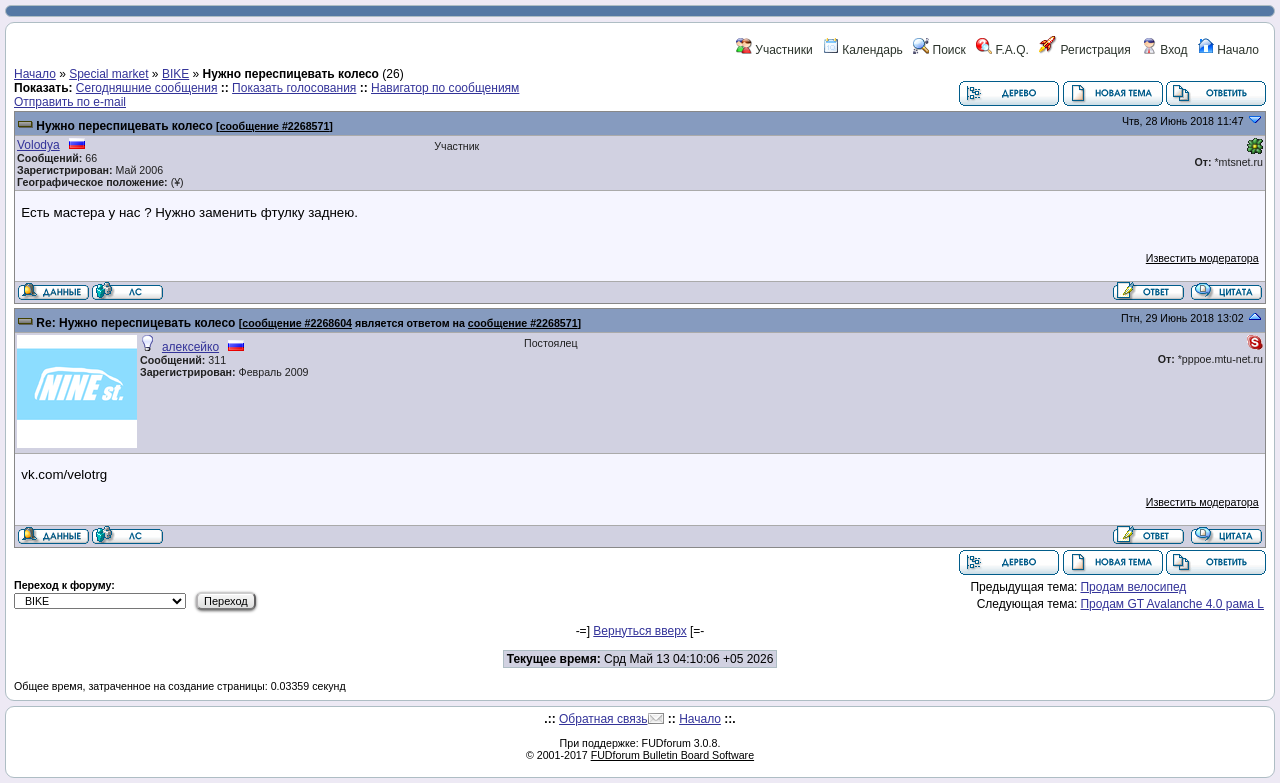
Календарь (863, 50)
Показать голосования (294, 88)
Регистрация (1084, 50)
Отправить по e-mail (70, 102)
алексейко (190, 347)
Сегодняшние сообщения (147, 88)
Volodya (38, 145)
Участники (774, 50)
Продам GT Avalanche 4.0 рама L (1172, 604)
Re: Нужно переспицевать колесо (135, 323)
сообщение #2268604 (297, 323)
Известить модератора (1202, 258)
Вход (1164, 50)
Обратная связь (603, 719)
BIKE (175, 74)
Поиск (939, 50)
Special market (108, 74)
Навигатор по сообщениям (445, 88)
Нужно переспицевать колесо (124, 126)
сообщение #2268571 (275, 126)
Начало (1228, 50)
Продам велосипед (1133, 587)
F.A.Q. (1002, 50)
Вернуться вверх (639, 631)
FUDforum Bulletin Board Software (672, 755)
